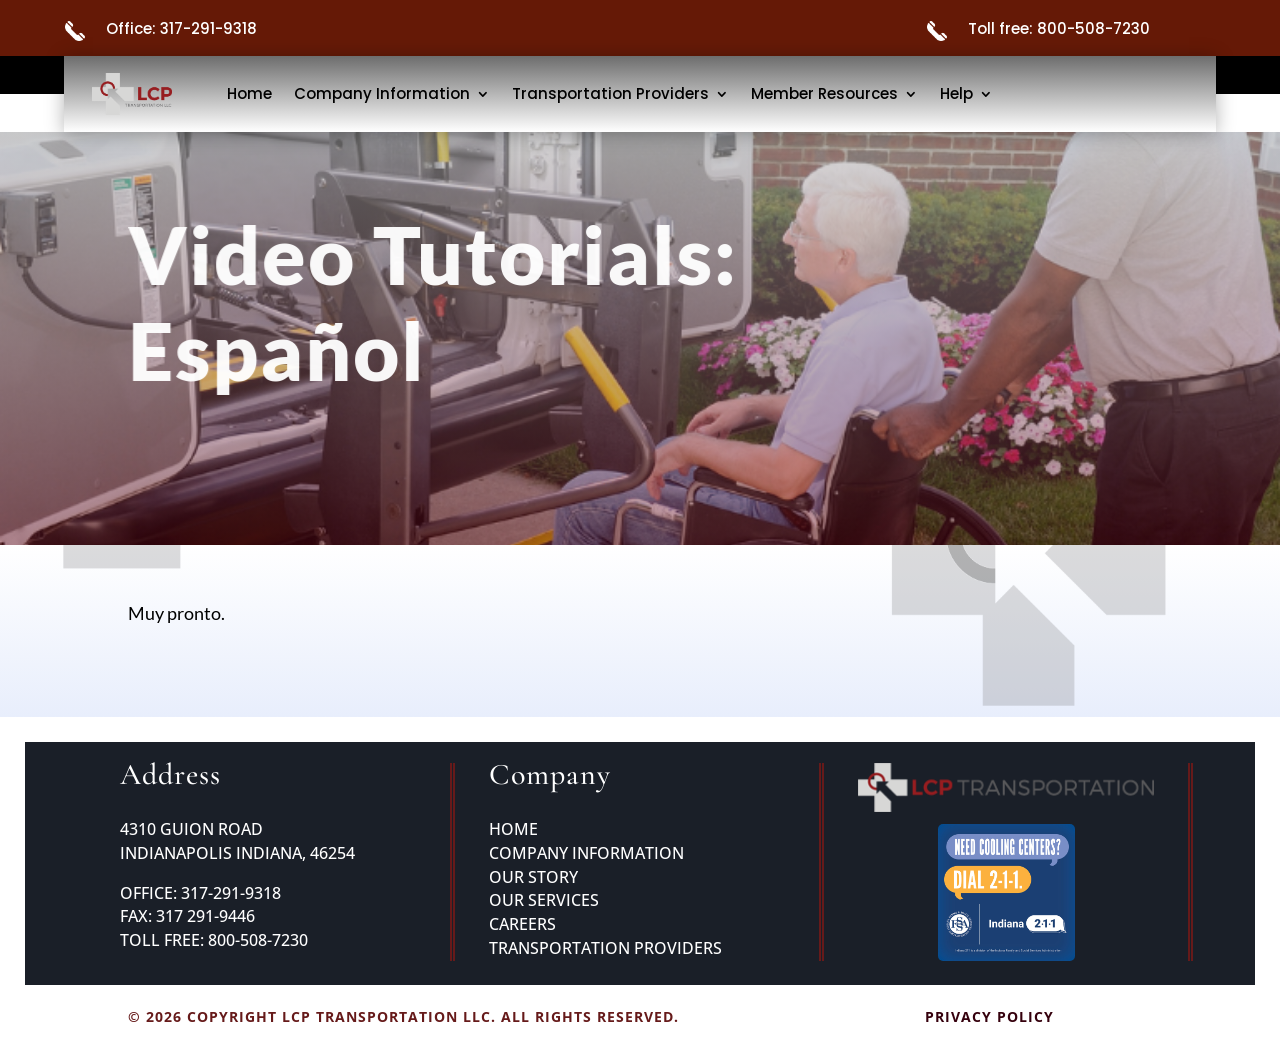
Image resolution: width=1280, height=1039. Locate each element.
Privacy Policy (989, 1016)
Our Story (533, 877)
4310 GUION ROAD (191, 829)
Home (249, 93)
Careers (522, 924)
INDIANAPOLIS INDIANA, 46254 (237, 853)
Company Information (382, 93)
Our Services (544, 900)
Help (956, 93)
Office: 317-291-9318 (181, 28)
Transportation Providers (610, 93)
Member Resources (824, 93)
